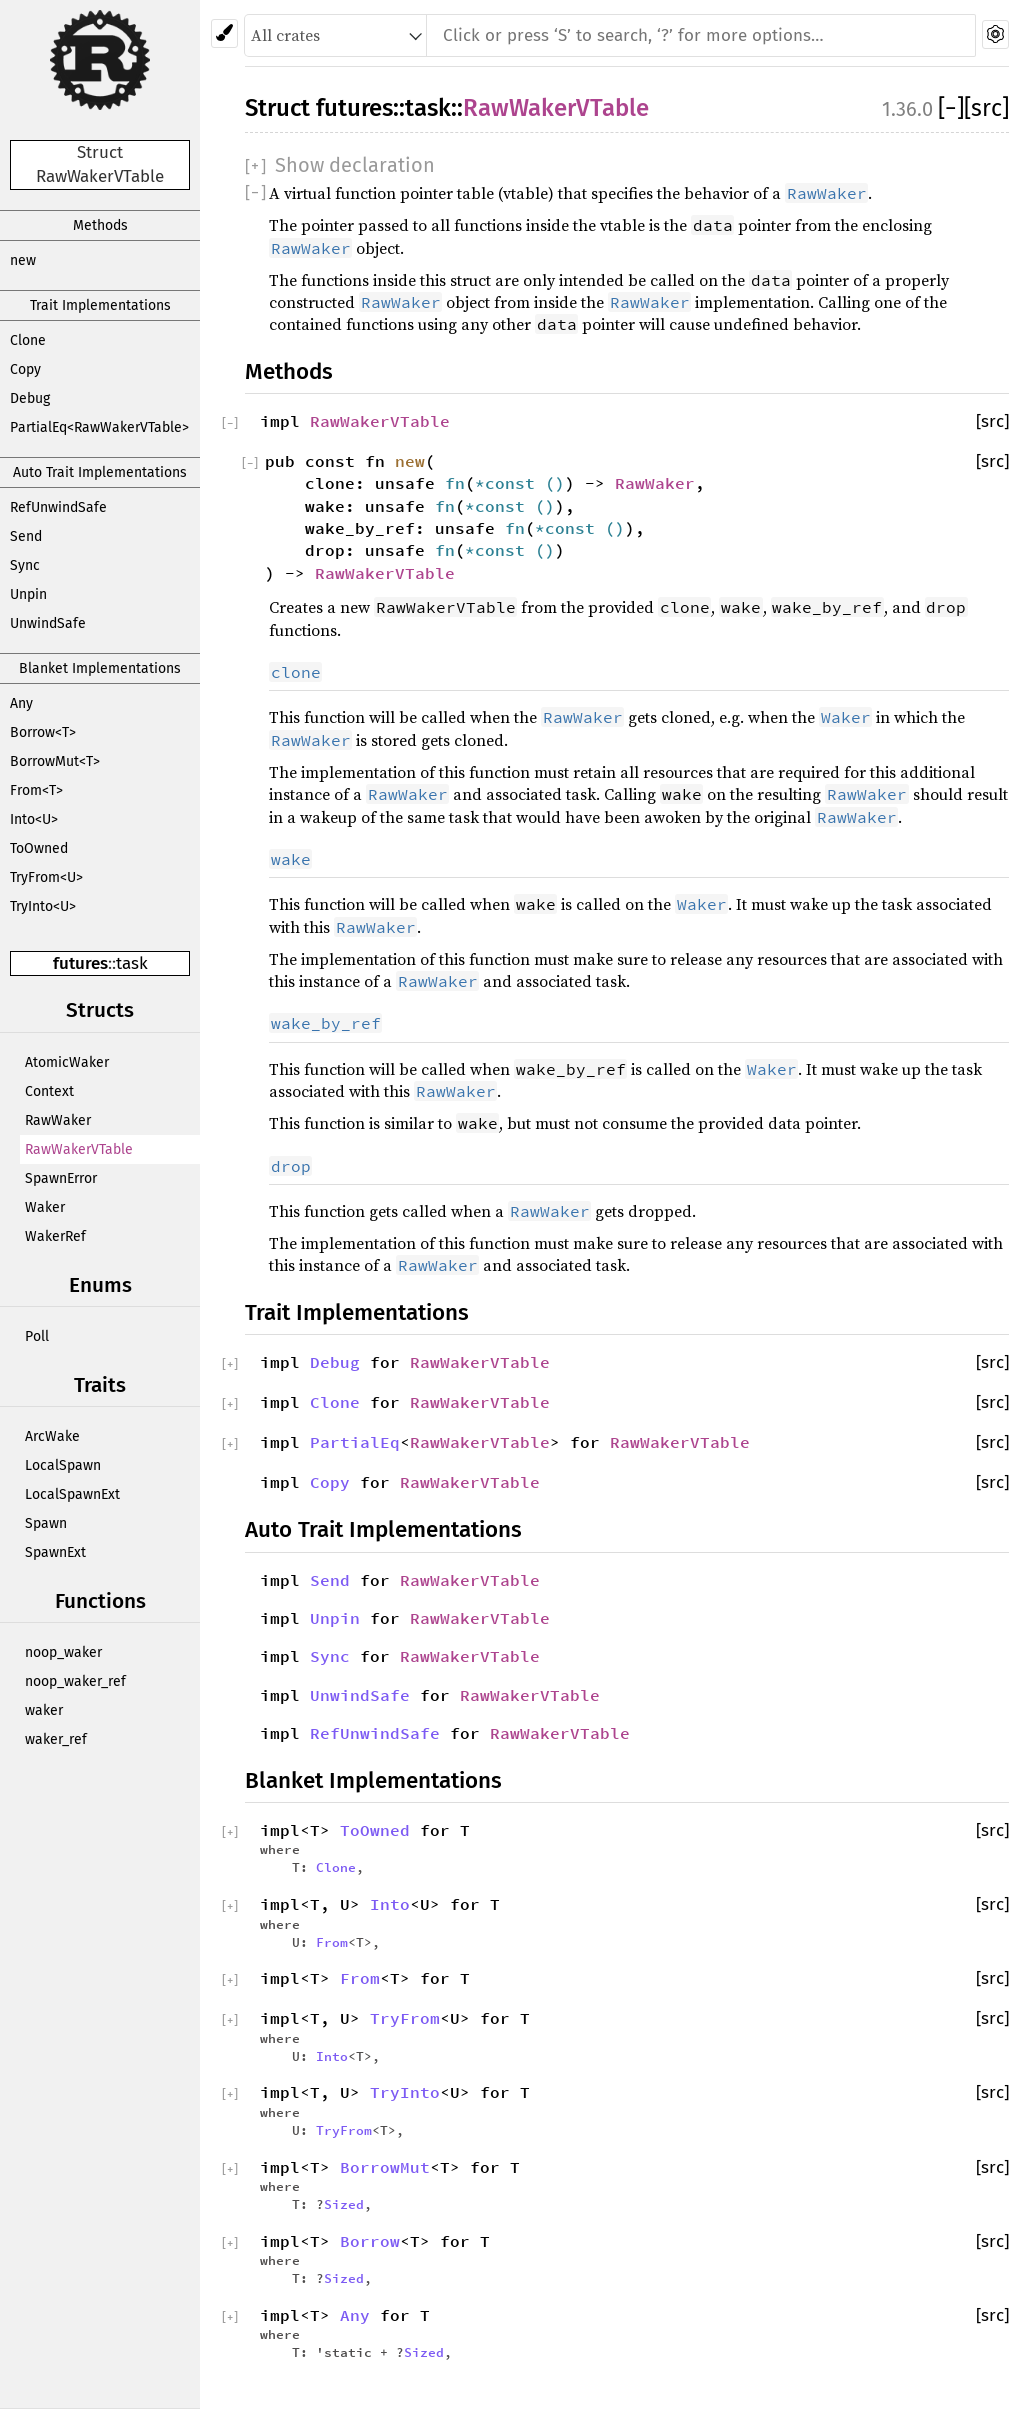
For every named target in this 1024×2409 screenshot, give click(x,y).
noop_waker (63, 1652)
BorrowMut (385, 2167)
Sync (25, 565)
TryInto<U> (43, 906)
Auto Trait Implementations (100, 472)
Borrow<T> (43, 732)
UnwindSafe (48, 623)
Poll (37, 1336)
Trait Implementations (100, 305)
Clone (28, 340)
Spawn (46, 1523)
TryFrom (405, 2018)
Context (49, 1091)
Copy (25, 369)
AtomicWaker (67, 1062)
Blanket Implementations (100, 668)
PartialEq (355, 1442)
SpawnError (61, 1178)
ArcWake (52, 1436)
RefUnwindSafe (58, 507)
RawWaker (58, 1120)
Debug (30, 398)
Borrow (370, 2241)
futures (80, 963)
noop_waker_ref (75, 1681)
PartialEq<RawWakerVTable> (99, 427)
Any (21, 703)
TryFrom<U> (46, 877)
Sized (344, 2204)
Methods (100, 225)
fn (455, 483)
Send (26, 536)
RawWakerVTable (79, 1149)
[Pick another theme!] (224, 33)
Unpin (28, 594)
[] (951, 108)
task (132, 963)
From (332, 1942)
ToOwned (39, 848)
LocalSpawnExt (72, 1494)
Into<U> (34, 819)
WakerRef (55, 1236)
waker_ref (56, 1739)
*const (510, 483)
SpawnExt (55, 1552)
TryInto (405, 2092)
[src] (986, 108)
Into (390, 1904)
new (23, 260)
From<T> (36, 790)
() (555, 483)
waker (44, 1710)
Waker (45, 1207)
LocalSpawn (63, 1465)
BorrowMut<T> (55, 761)
